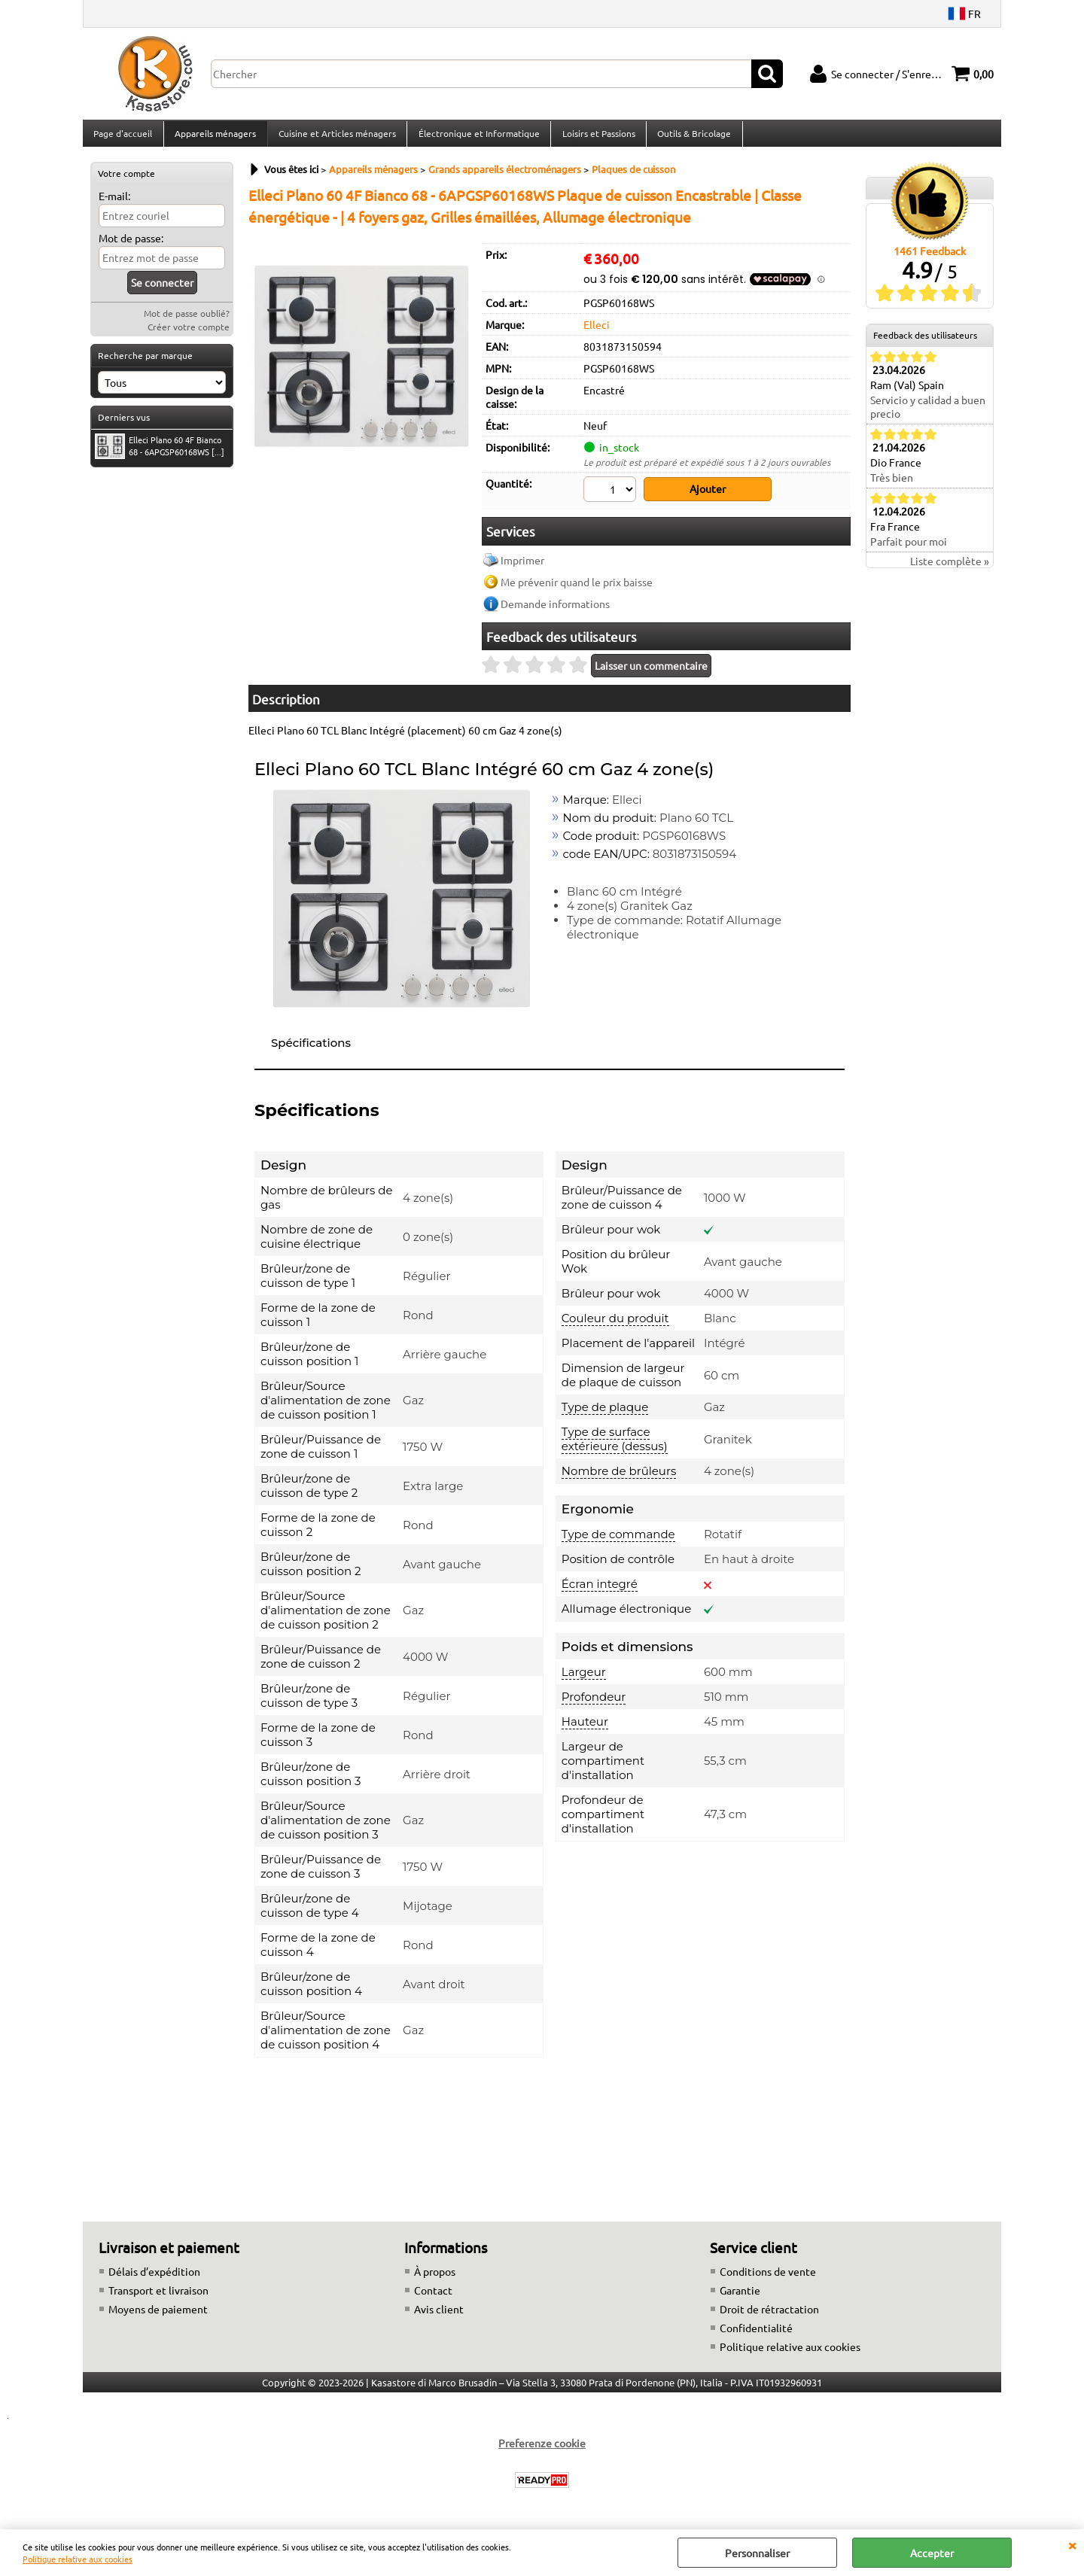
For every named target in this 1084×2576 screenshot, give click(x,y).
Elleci (596, 332)
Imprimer (522, 566)
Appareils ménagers (214, 138)
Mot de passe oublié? (187, 322)
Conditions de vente (768, 2277)
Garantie (740, 2296)
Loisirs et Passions (595, 138)
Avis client (439, 2315)
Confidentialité (756, 2333)
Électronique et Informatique (476, 138)
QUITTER (1071, 2544)
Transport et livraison (158, 2296)
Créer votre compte (189, 336)
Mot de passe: (131, 247)
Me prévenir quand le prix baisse (577, 588)
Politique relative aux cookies (77, 2559)
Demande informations (555, 609)
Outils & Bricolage (691, 138)
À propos (434, 2277)
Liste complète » (949, 569)
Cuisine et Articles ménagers (335, 138)
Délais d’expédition (154, 2277)
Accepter (932, 2552)
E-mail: (114, 204)
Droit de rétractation (769, 2315)
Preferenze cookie (542, 2449)
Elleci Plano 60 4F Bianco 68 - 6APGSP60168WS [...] (159, 454)
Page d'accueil (122, 138)
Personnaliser (757, 2552)
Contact (433, 2296)
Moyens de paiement (158, 2315)
